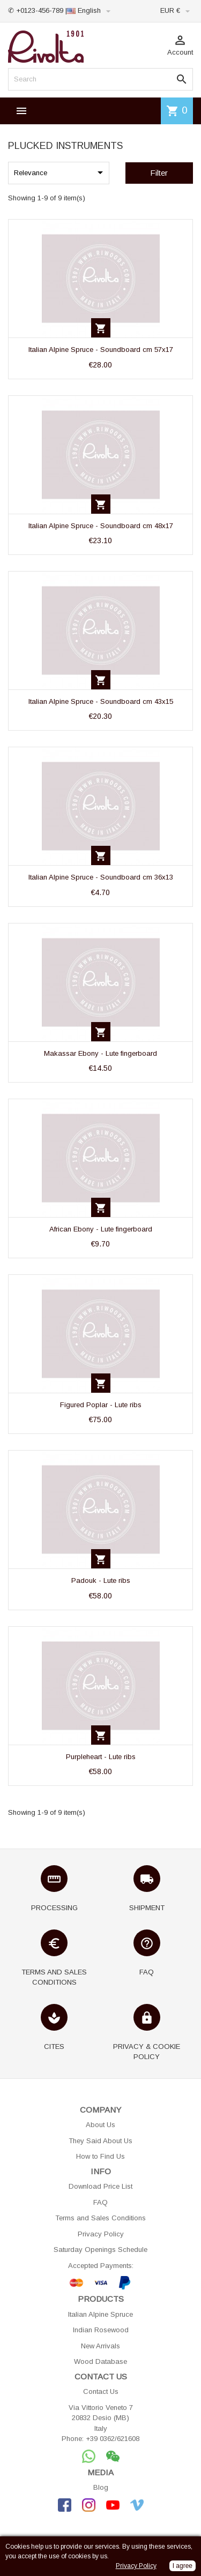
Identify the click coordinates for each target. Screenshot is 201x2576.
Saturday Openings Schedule (100, 2249)
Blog (100, 2487)
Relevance (60, 172)
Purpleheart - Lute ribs (101, 1757)
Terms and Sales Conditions (100, 2218)
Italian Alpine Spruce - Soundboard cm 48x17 (100, 526)
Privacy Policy (101, 2234)
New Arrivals (100, 2346)
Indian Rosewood (101, 2330)
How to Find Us (100, 2156)
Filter (159, 172)
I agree (182, 2566)
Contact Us (100, 2391)
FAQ (100, 2202)
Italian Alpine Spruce (100, 2314)
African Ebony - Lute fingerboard (100, 1229)
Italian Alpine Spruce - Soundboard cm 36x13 (100, 877)
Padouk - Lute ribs (100, 1580)
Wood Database (100, 2361)
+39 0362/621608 (112, 2439)
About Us (100, 2125)
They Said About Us (100, 2141)
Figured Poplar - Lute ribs (101, 1405)
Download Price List (100, 2186)
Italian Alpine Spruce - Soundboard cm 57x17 (100, 350)
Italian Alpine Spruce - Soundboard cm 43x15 (100, 701)
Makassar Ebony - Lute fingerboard (100, 1053)
